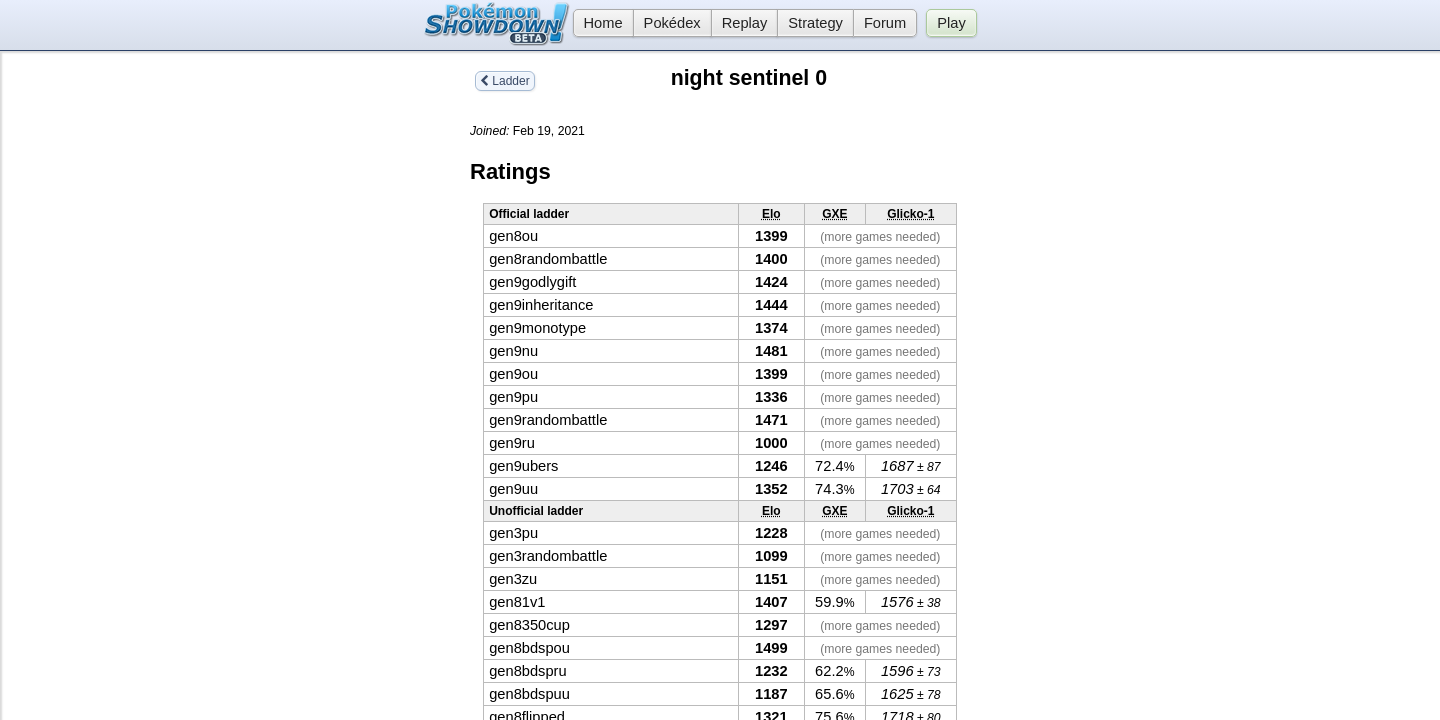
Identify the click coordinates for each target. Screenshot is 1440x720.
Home (598, 23)
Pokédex (672, 23)
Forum (885, 23)
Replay (745, 23)
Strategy (815, 23)
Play (951, 23)
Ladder (505, 81)
